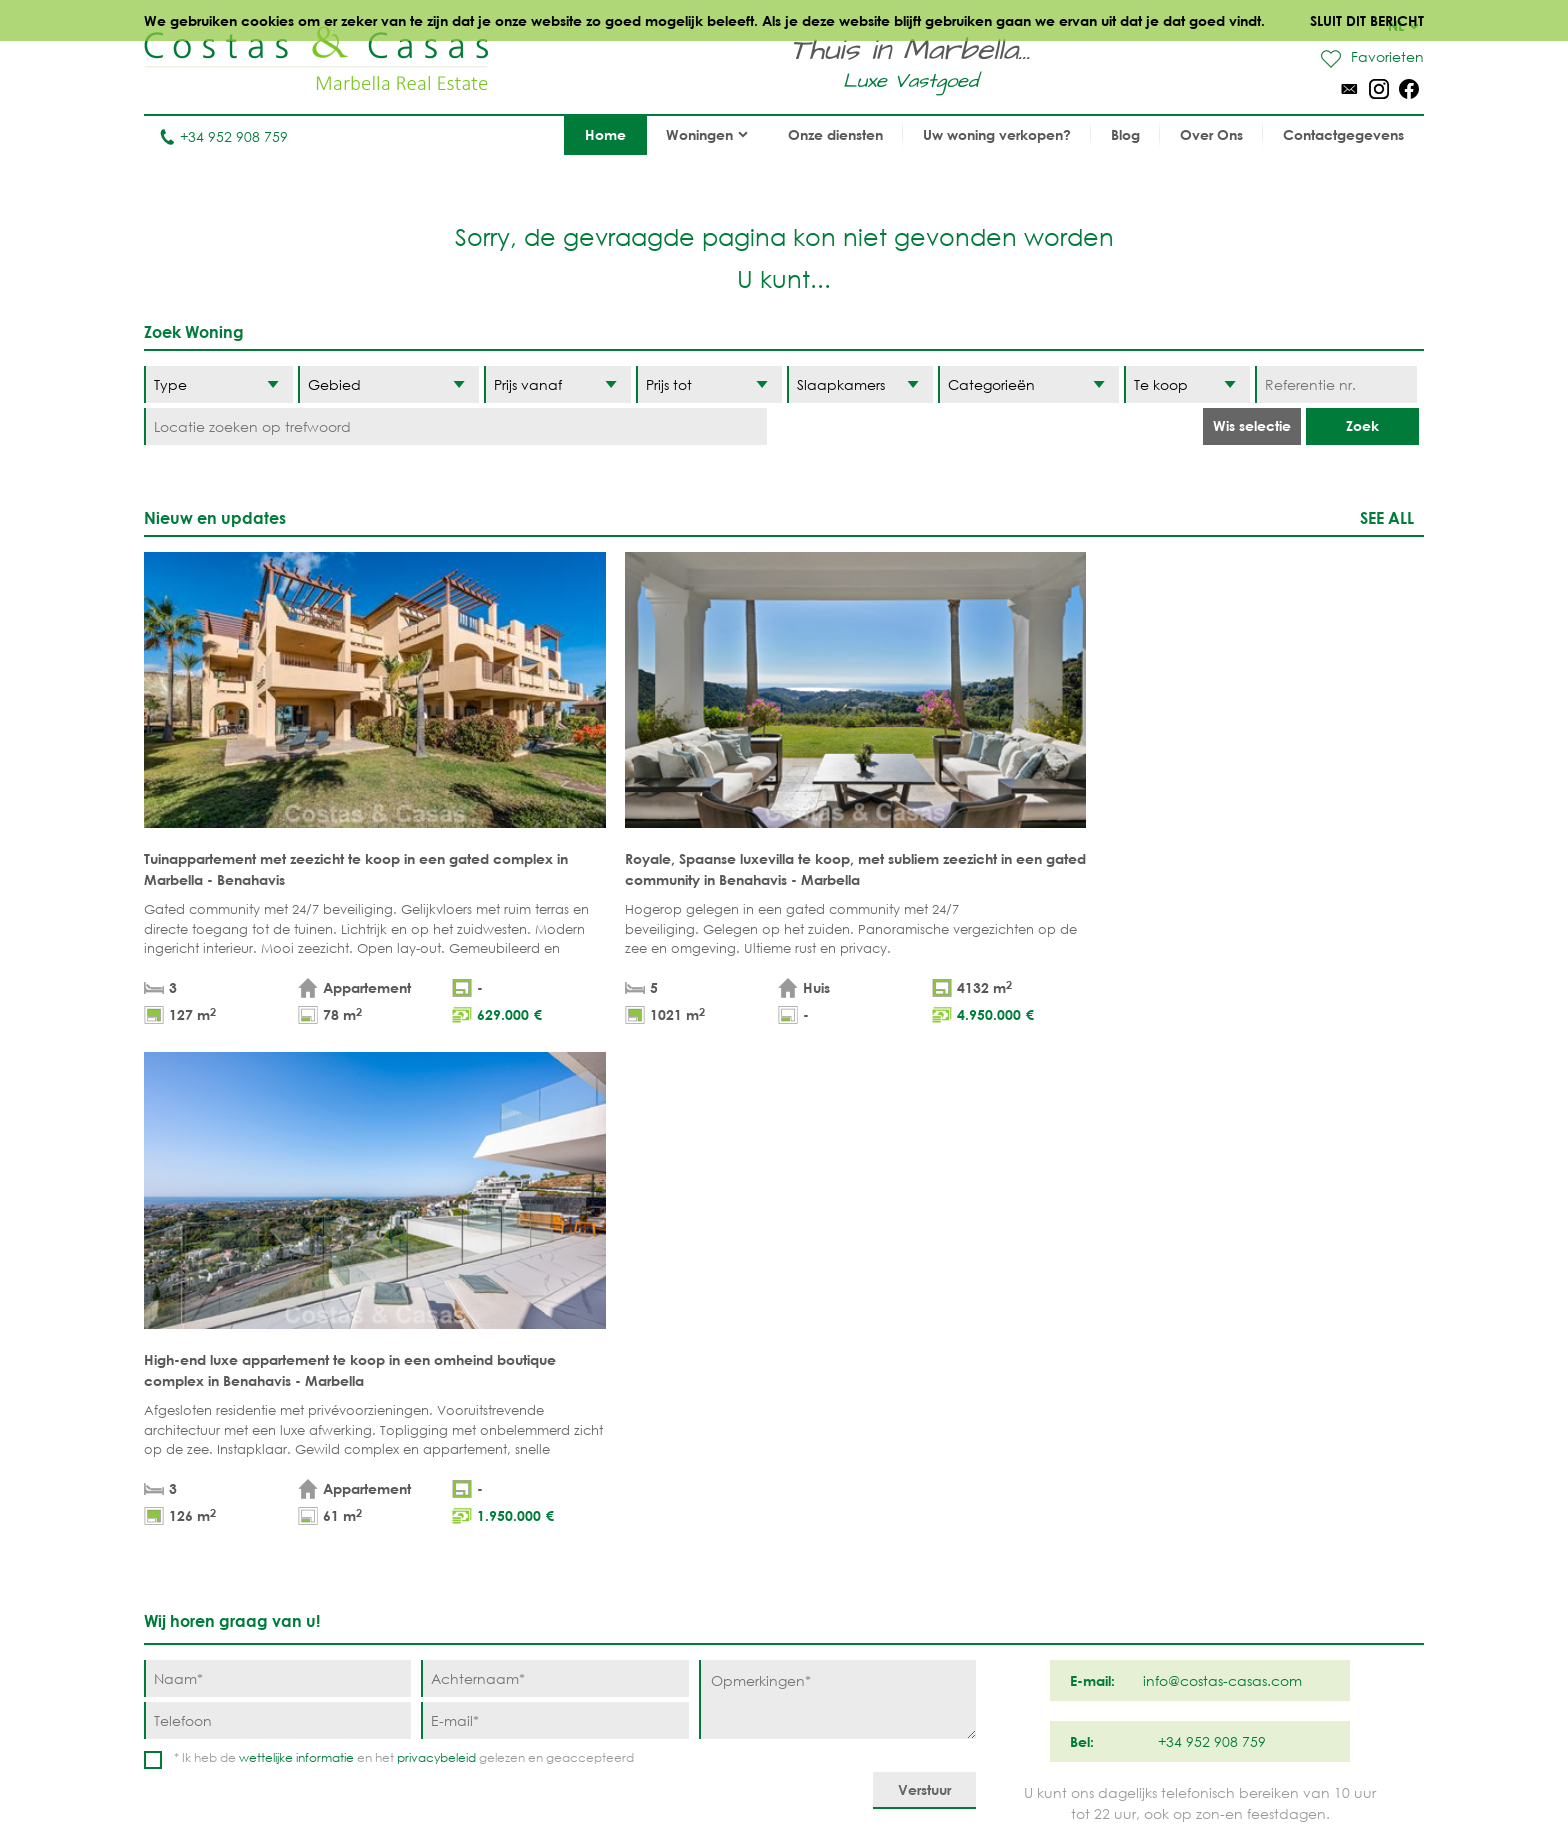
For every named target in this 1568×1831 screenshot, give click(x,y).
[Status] (1187, 384)
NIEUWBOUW (656, 1549)
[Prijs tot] (709, 384)
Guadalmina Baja (1041, 1611)
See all (1387, 517)
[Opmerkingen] (837, 1169)
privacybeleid (436, 1227)
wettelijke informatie (296, 1227)
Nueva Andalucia (880, 1487)
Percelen (488, 1487)
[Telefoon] (277, 1190)
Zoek (1362, 425)
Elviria (839, 1580)
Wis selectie (1252, 425)
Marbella (849, 1425)
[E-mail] (554, 1190)
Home (605, 134)
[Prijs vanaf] (557, 384)
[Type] (218, 384)
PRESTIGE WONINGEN (685, 1580)
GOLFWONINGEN (671, 1456)
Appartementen (511, 1425)
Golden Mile (861, 1518)
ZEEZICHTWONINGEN (682, 1487)
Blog (1125, 134)
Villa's (477, 1456)
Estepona (1008, 1518)
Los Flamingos (1029, 1487)
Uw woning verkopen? (997, 134)
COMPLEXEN (496, 1549)
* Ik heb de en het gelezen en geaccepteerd (404, 1227)
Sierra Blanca (867, 1549)
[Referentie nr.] (1335, 384)
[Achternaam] (554, 1148)
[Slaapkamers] (860, 384)
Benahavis (1013, 1425)
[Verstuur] (924, 1260)
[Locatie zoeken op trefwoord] (455, 426)
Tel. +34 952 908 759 (211, 1703)
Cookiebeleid (982, 1770)
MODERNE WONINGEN (690, 1518)
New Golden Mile (1038, 1549)
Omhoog (784, 1333)
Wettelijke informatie (732, 1770)
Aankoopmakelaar (526, 1580)
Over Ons (1211, 134)
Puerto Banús (865, 1456)
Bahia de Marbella (883, 1611)
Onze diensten (835, 134)
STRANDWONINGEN (678, 1425)
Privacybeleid (869, 1770)
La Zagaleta (1019, 1456)
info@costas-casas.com (223, 1734)
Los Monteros (1028, 1580)
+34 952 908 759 (223, 136)
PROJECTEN (493, 1518)
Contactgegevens (1343, 134)
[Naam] (277, 1148)
